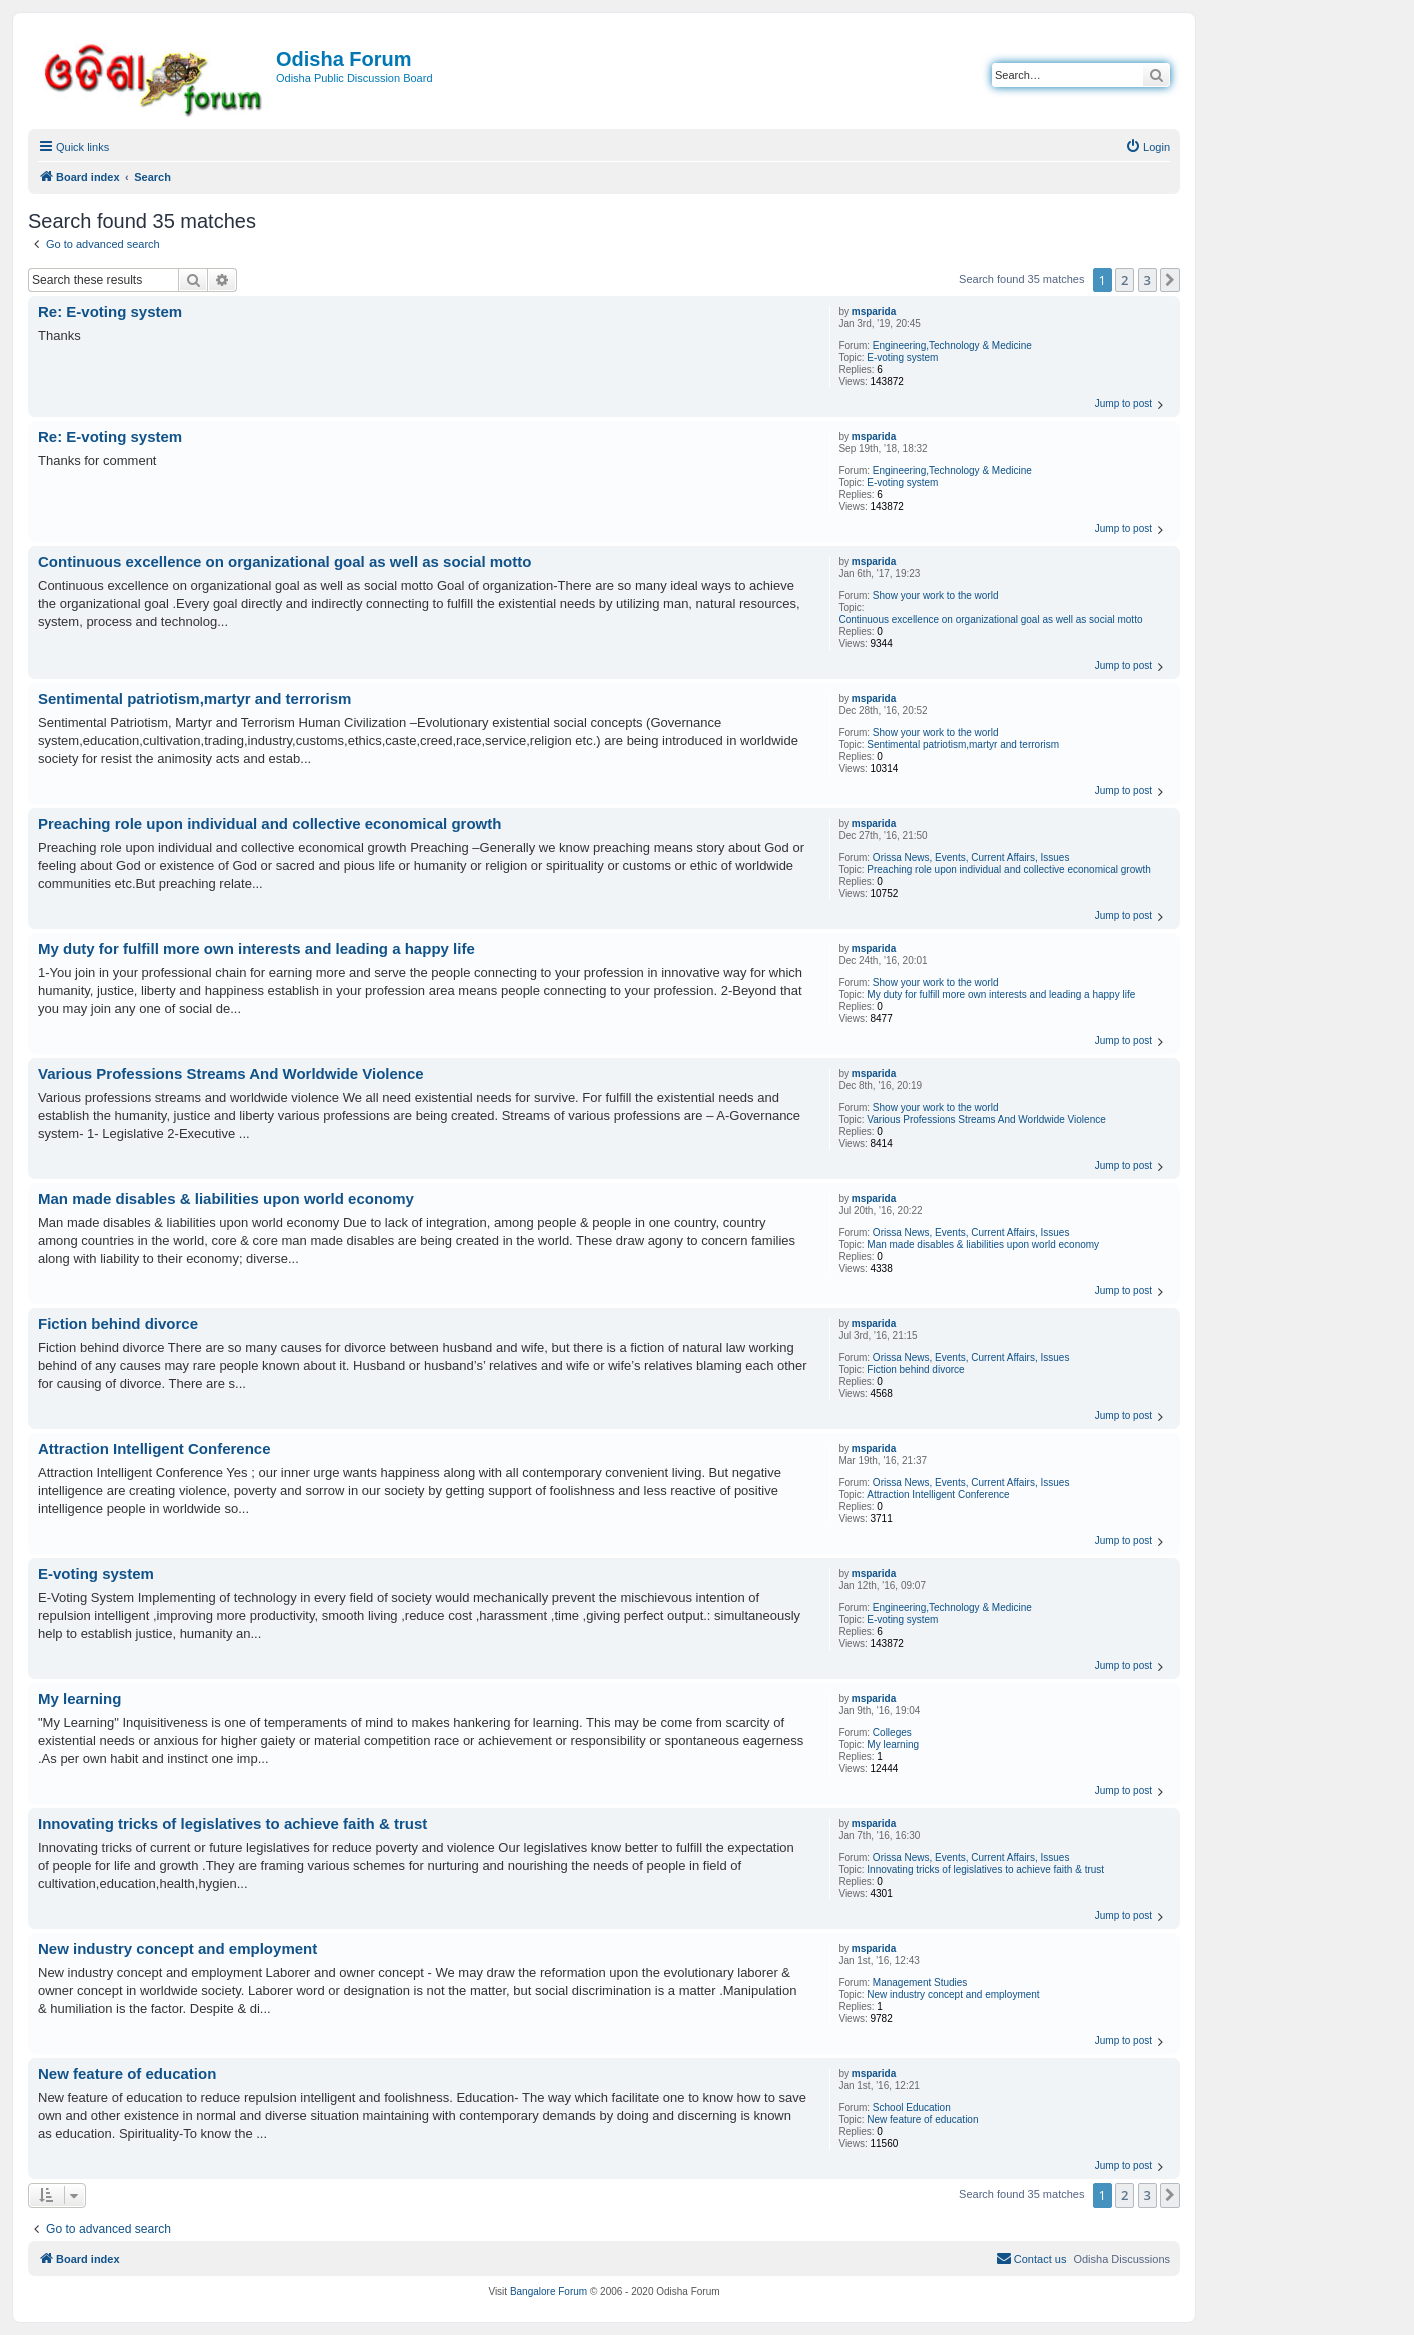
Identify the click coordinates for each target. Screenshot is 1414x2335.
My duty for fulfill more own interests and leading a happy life (1001, 994)
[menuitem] (1147, 147)
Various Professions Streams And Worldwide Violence (986, 1119)
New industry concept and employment (953, 1994)
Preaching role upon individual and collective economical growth (1009, 869)
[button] (1170, 280)
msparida (874, 311)
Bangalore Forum (548, 2291)
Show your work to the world (936, 595)
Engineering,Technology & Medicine (952, 345)
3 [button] (1147, 280)
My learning (893, 1744)
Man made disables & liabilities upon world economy (983, 1244)
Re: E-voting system (110, 311)
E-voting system (902, 357)
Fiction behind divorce (915, 1369)
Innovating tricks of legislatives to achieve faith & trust (985, 1869)
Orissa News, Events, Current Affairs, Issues (971, 857)
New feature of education (922, 2119)
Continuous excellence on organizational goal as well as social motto (990, 619)
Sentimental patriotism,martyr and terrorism (963, 744)
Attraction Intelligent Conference (938, 1494)
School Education (912, 2107)
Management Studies (920, 1982)
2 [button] (1124, 280)
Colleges (892, 1732)
